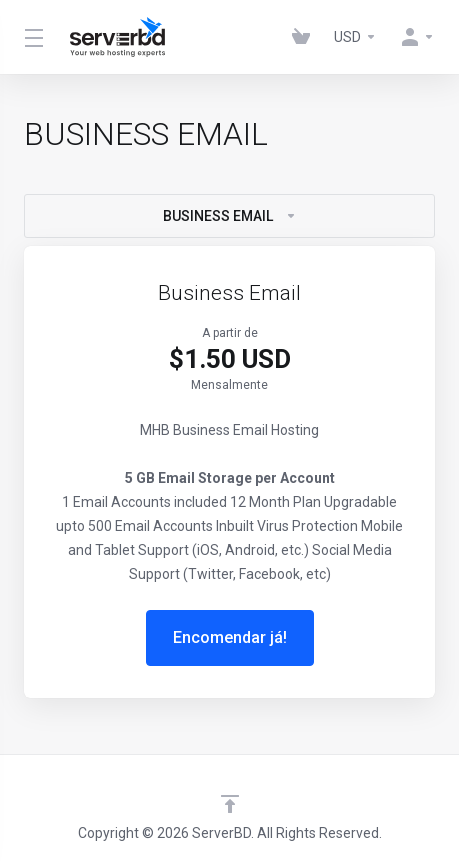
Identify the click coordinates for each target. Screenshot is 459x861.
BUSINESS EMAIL (230, 216)
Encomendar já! (230, 637)
